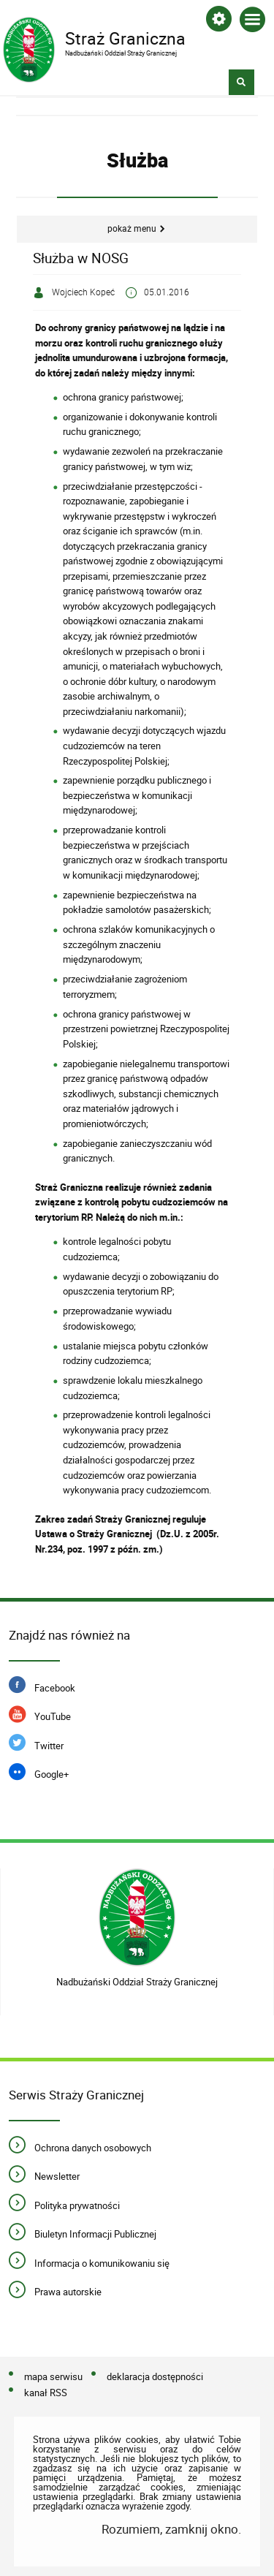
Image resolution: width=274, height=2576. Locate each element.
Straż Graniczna (126, 37)
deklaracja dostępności (155, 2376)
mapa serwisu (53, 2376)
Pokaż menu (131, 228)
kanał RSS (45, 2392)
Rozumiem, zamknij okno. (171, 2528)
